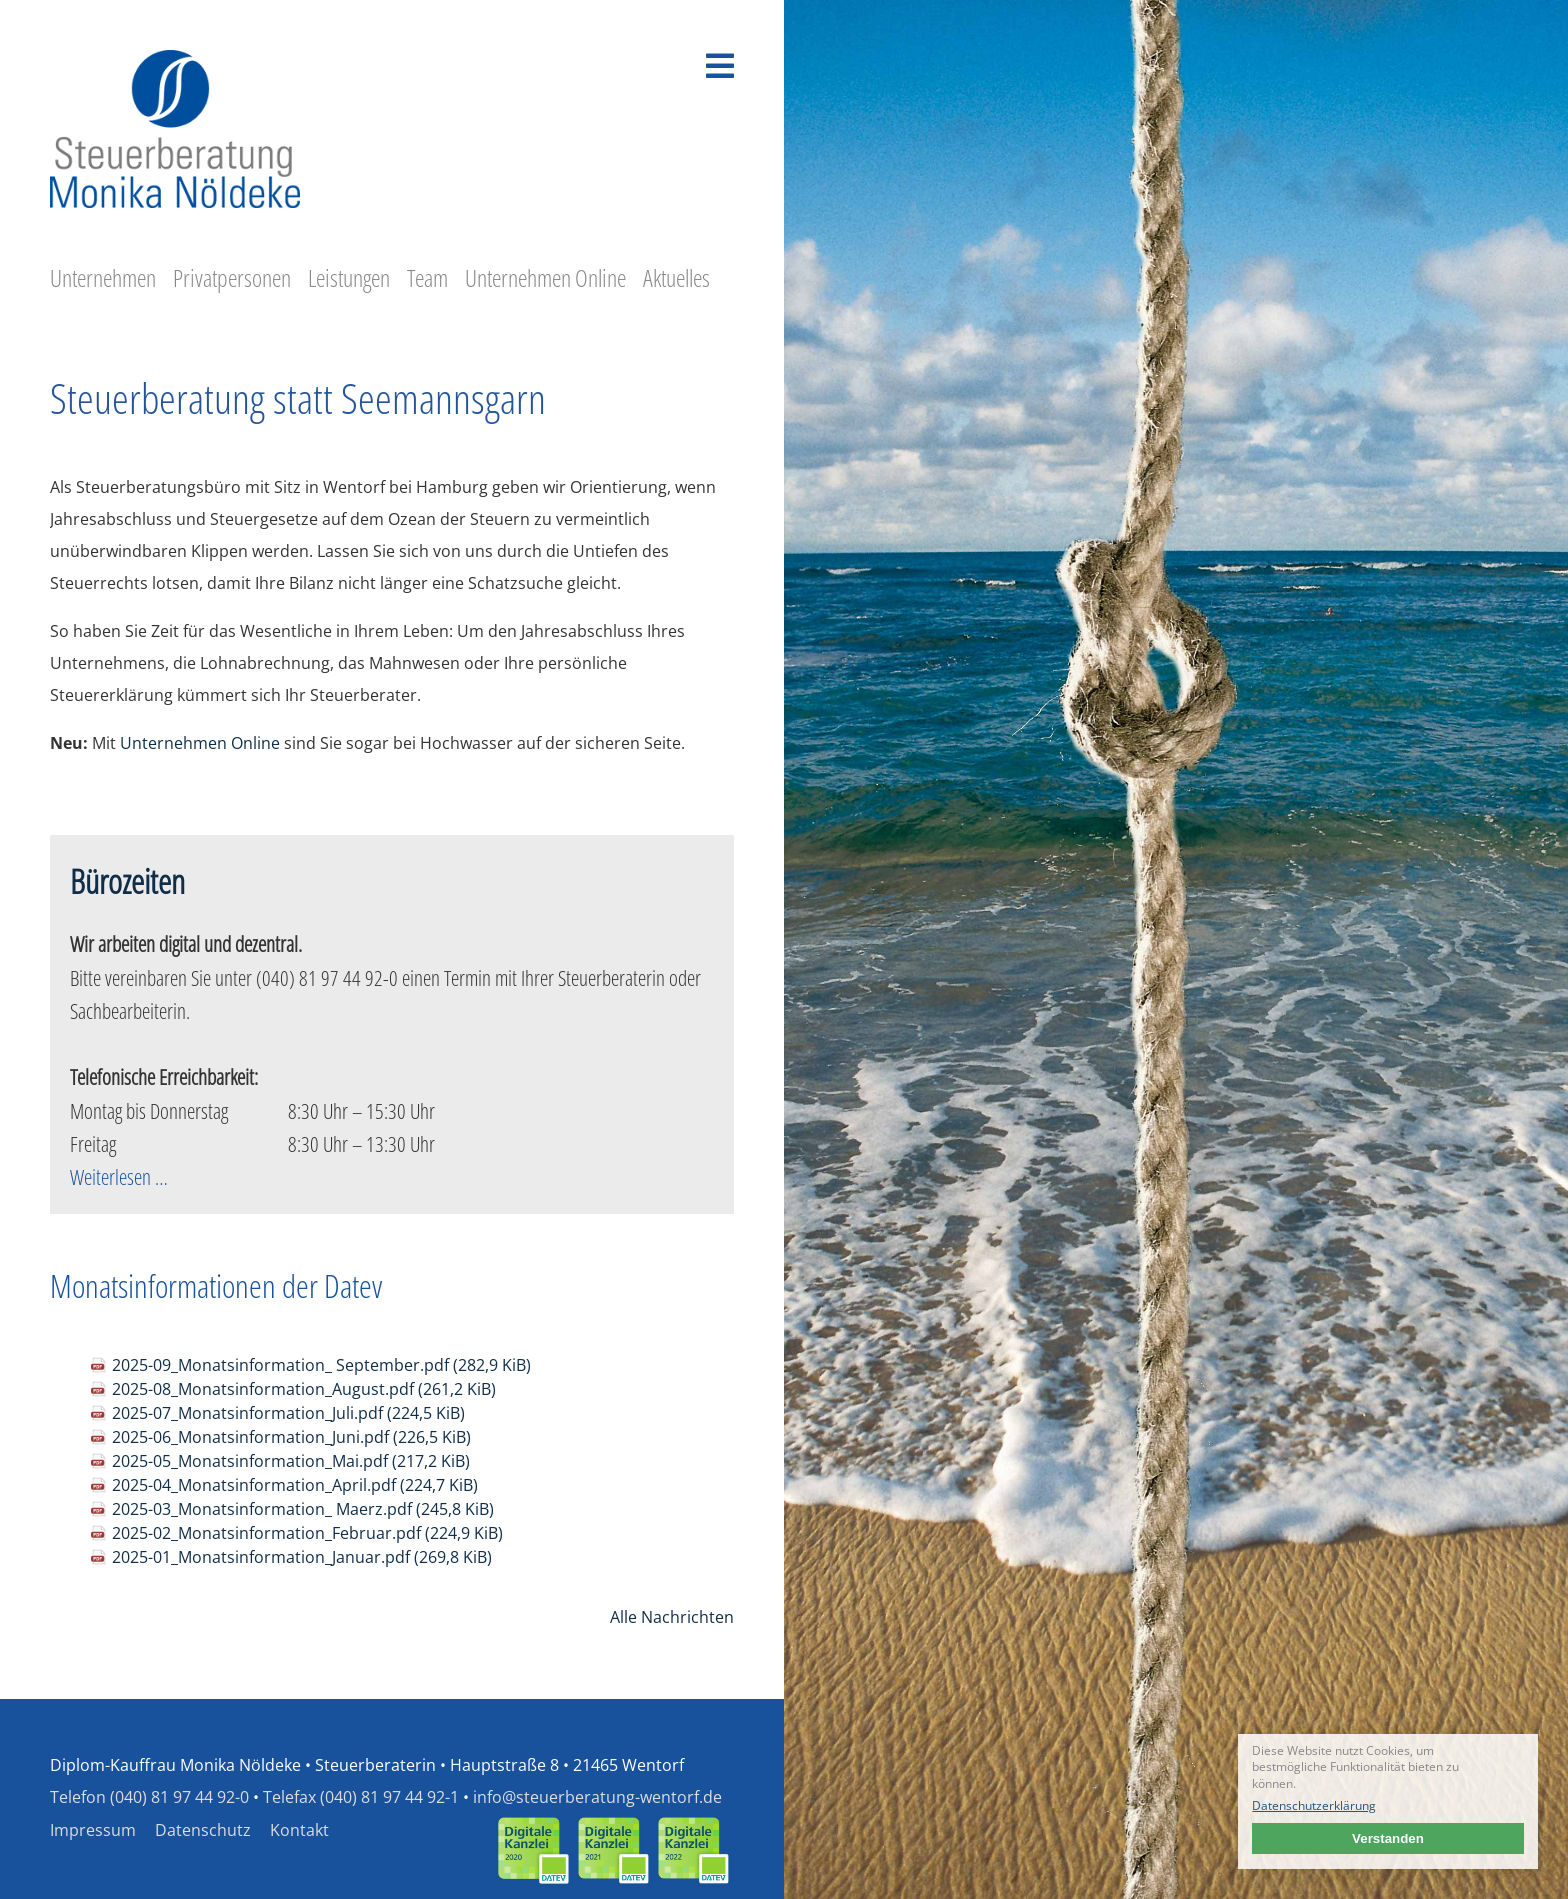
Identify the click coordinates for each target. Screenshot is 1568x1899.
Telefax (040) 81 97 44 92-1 (361, 1797)
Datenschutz (203, 1830)
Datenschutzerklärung (1314, 1806)
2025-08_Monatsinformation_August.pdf (304, 1389)
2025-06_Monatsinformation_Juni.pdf (291, 1437)
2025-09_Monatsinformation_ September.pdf (321, 1365)
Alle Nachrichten (672, 1617)
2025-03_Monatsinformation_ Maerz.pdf (303, 1509)
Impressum (93, 1830)
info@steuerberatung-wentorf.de (597, 1797)
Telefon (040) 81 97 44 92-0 (149, 1797)
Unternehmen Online (200, 743)
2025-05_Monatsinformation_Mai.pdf (291, 1461)
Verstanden (1388, 1838)
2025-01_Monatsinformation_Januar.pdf (302, 1557)
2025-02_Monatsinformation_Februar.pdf (307, 1533)
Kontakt (299, 1830)
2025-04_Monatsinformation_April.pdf (295, 1485)
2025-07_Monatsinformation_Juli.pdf (288, 1413)
